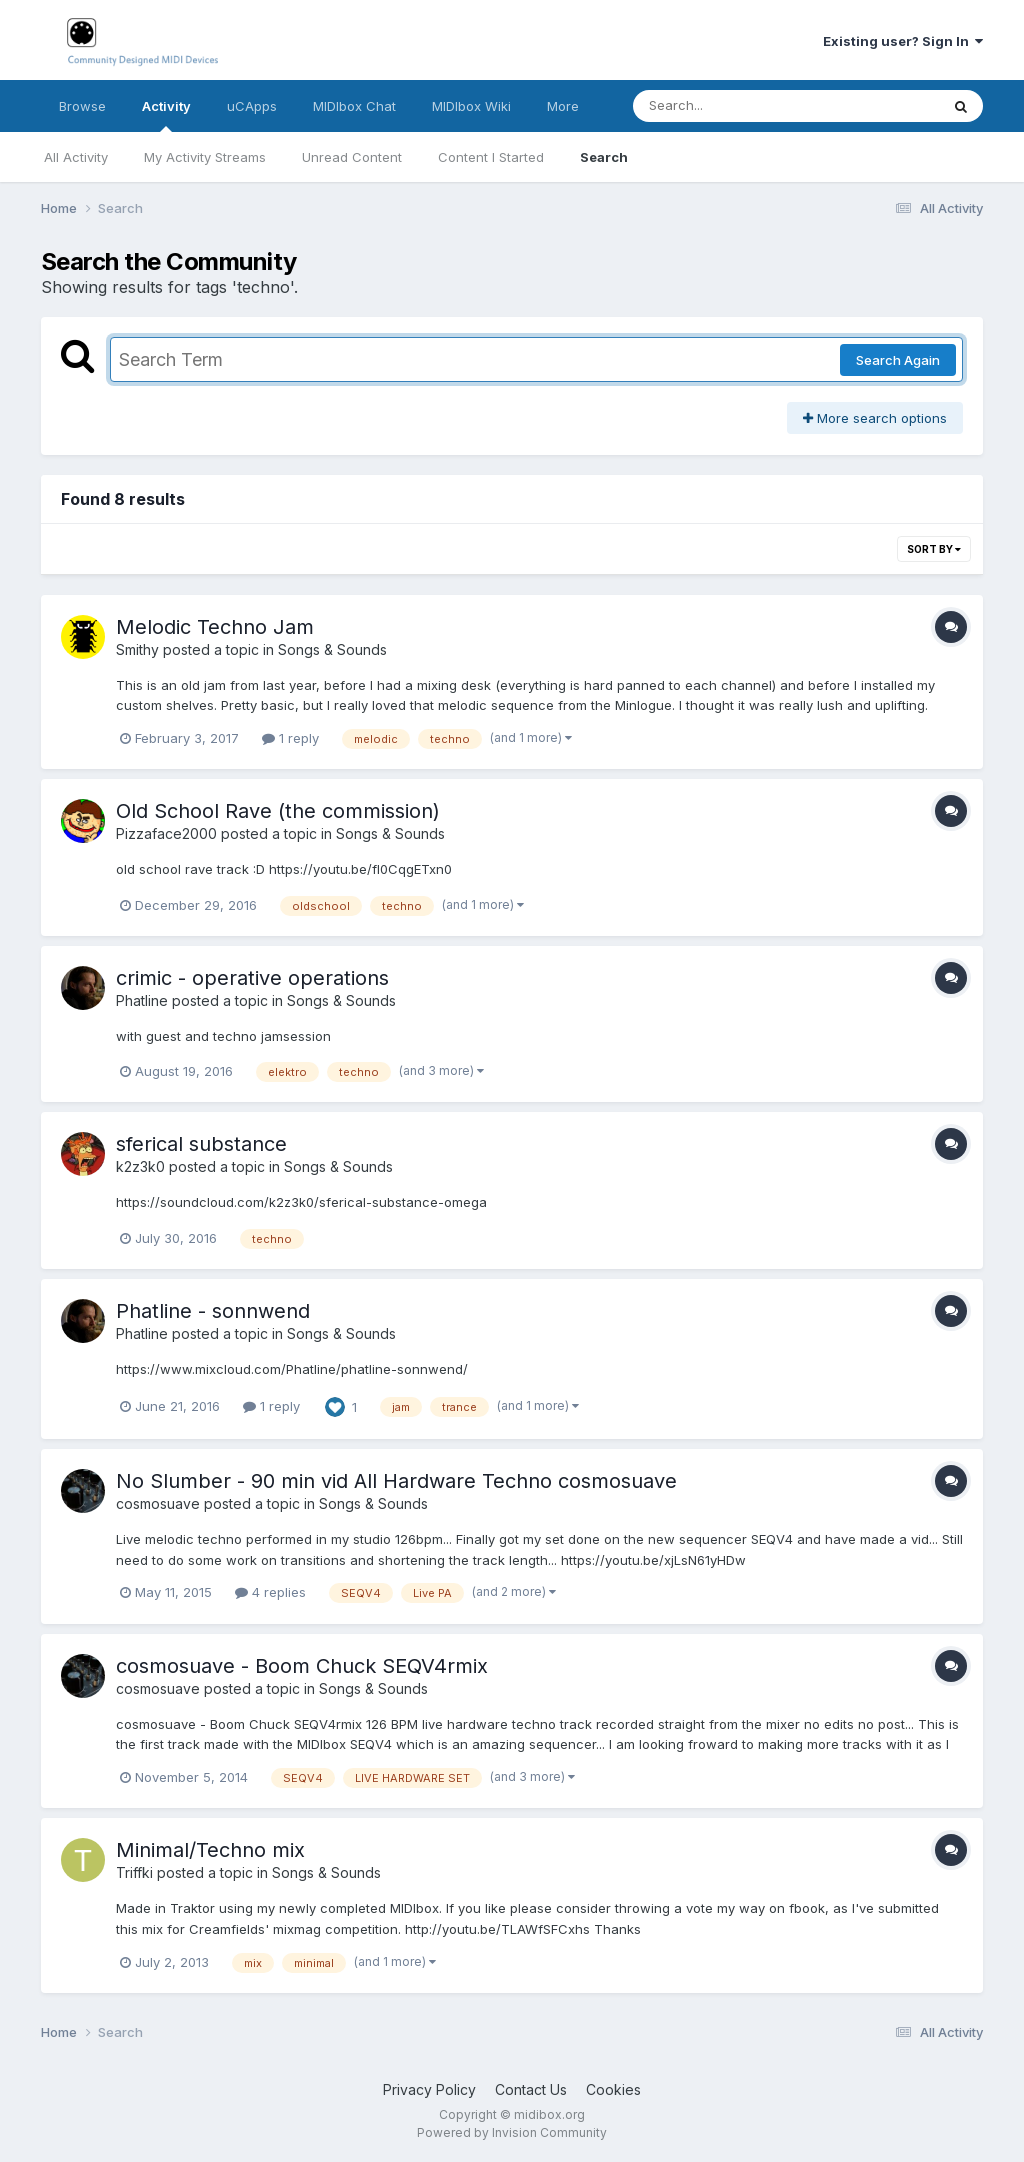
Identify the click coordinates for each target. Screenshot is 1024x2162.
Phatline (142, 1000)
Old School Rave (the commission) (278, 811)
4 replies (270, 1592)
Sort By (934, 549)
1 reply (290, 738)
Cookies (613, 2089)
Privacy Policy (429, 2089)
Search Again (898, 360)
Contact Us (531, 2089)
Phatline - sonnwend (213, 1311)
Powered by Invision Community (512, 2132)
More (563, 106)
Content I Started (491, 157)
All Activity (76, 157)
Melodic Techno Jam (215, 627)
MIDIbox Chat (354, 106)
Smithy (137, 649)
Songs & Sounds (332, 649)
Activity (166, 115)
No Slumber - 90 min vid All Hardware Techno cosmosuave (396, 1481)
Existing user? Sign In (903, 41)
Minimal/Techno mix (210, 1850)
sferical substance (201, 1144)
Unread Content (352, 157)
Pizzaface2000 (166, 833)
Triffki (134, 1872)
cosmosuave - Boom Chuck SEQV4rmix (302, 1666)
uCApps (252, 106)
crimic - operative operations (252, 978)
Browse (82, 106)
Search (604, 157)
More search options (875, 418)
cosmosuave (158, 1503)
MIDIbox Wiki (471, 106)
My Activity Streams (205, 157)
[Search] (731, 106)
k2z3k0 (140, 1166)
